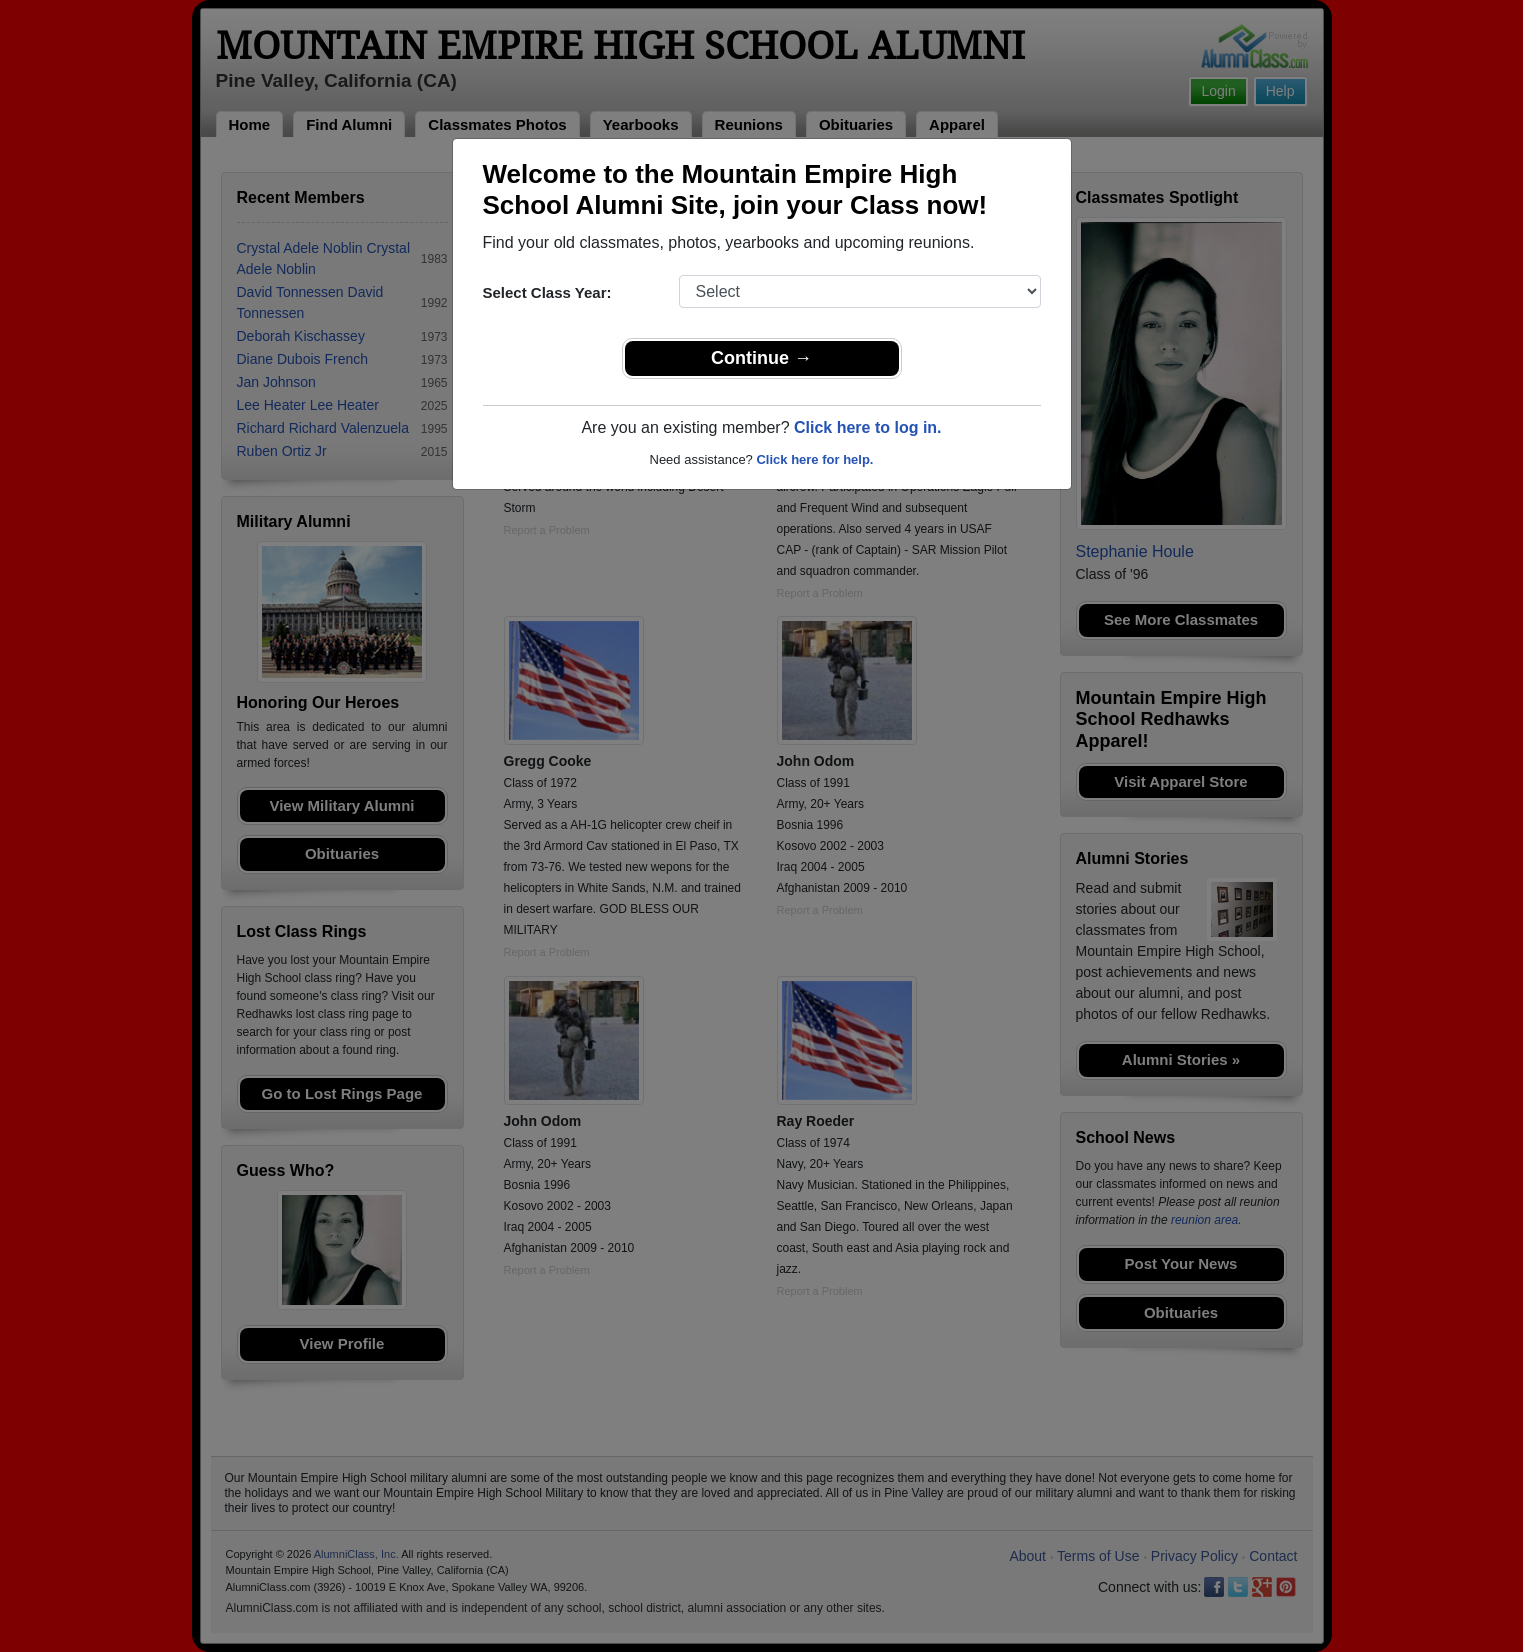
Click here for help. (814, 459)
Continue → (761, 358)
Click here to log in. (868, 427)
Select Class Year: (547, 292)
